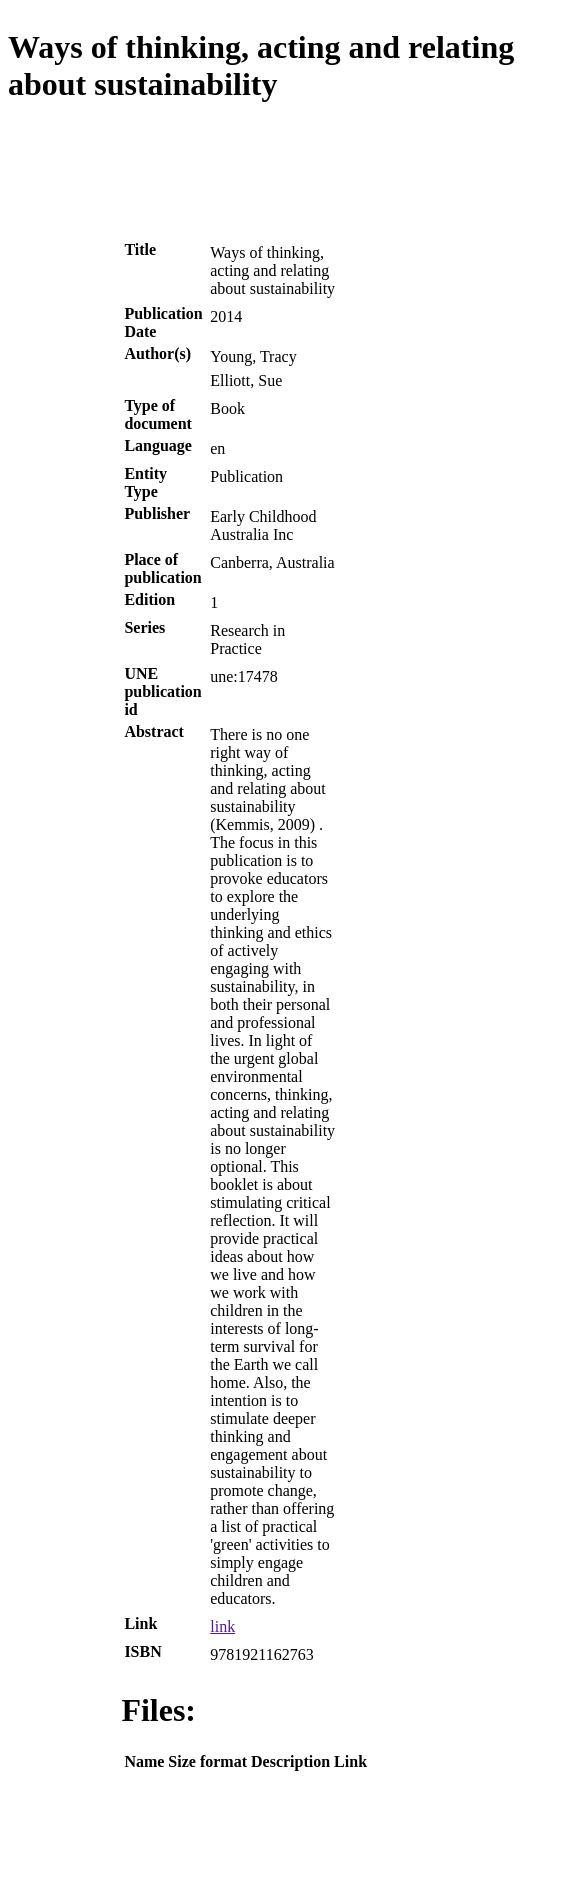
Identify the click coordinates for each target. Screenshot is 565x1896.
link (222, 1626)
